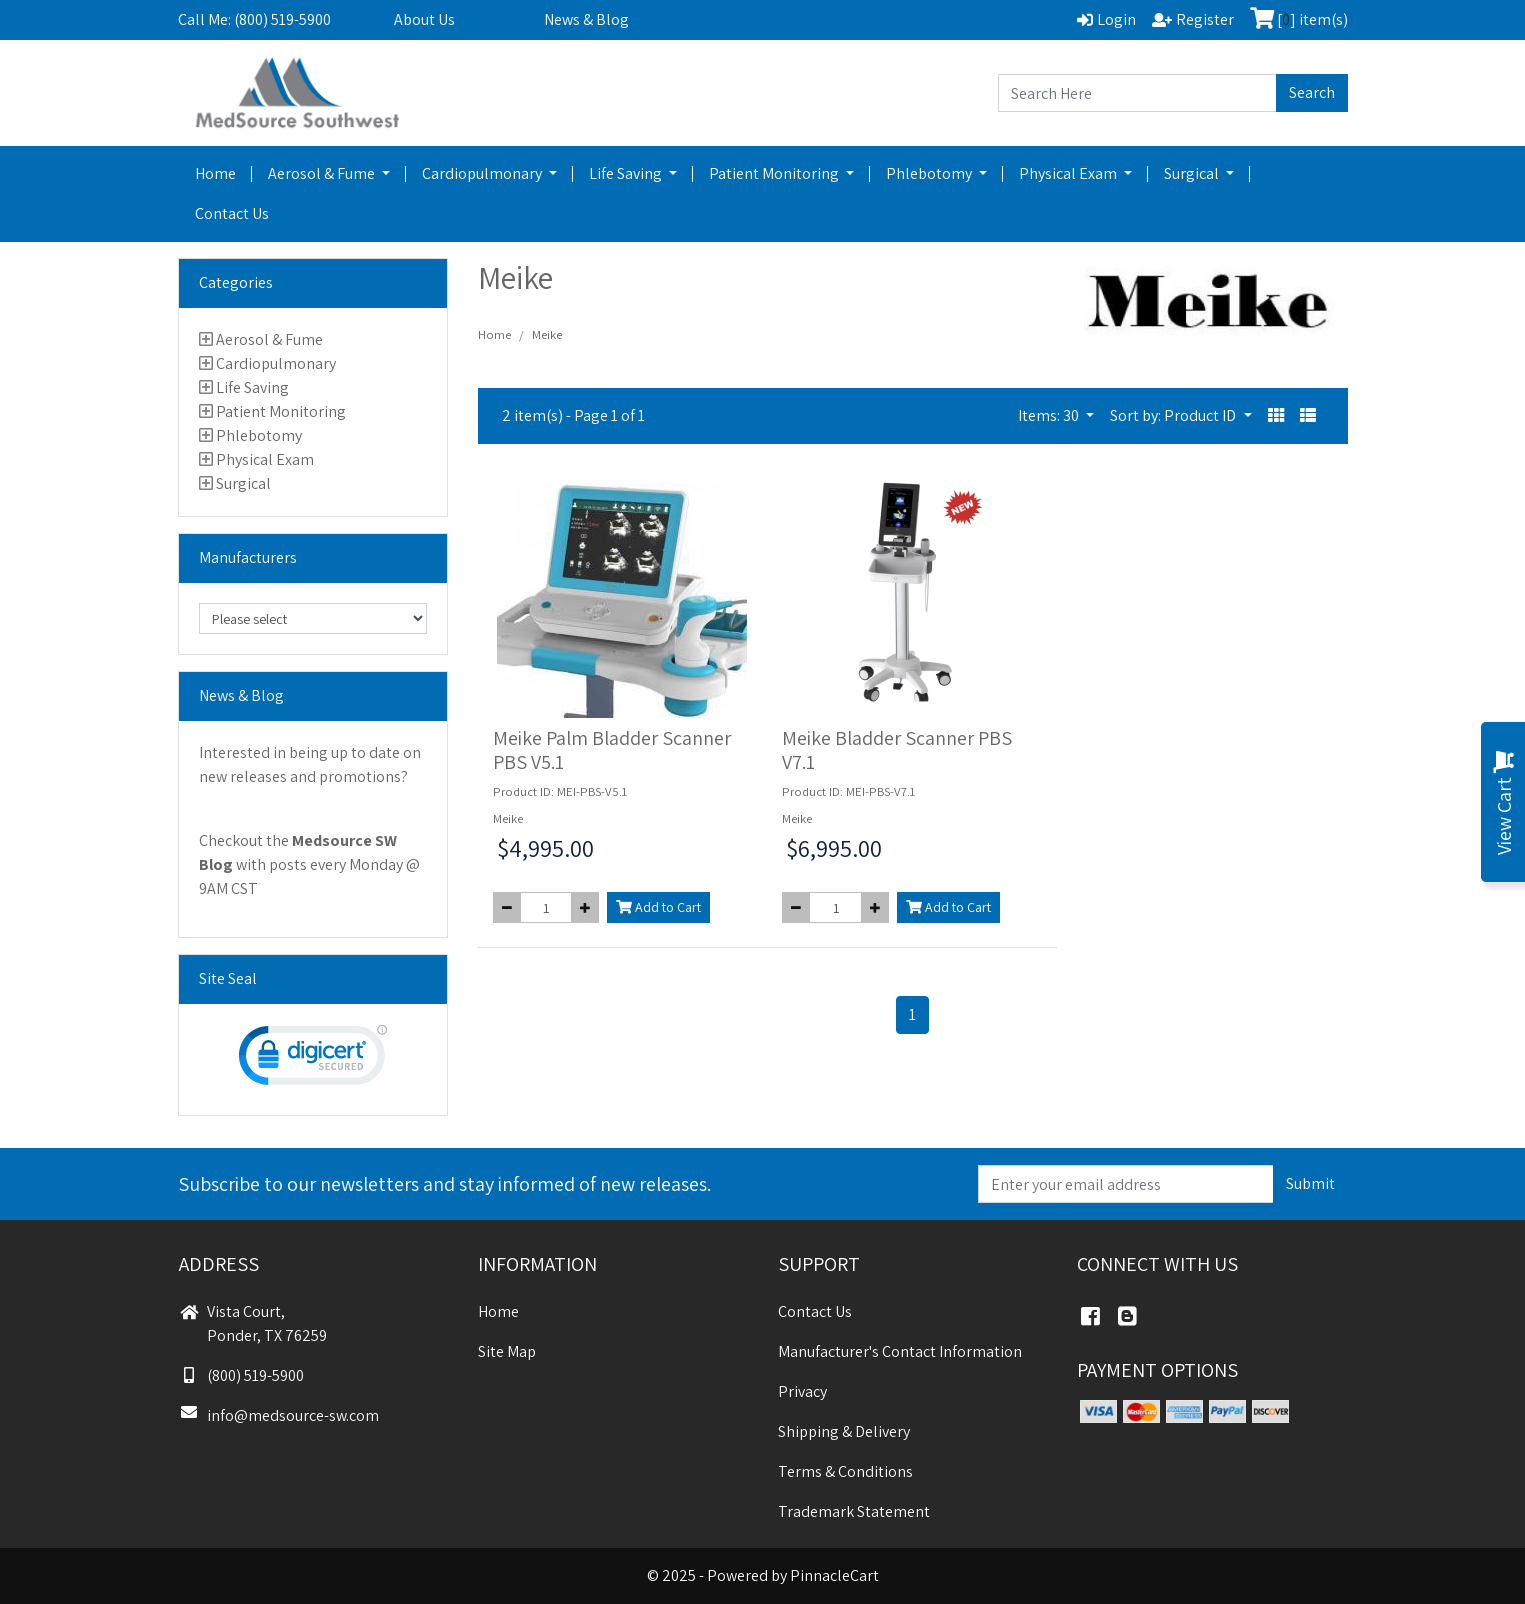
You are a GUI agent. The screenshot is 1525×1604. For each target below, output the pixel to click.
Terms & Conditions (845, 1471)
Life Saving (627, 173)
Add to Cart (658, 907)
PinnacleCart (834, 1575)
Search (1312, 92)
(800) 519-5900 (241, 1375)
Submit (1310, 1183)
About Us (424, 19)
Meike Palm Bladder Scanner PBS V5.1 (612, 750)
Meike (547, 334)
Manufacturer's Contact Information (900, 1351)
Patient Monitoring (775, 173)
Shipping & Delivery (844, 1431)
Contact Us (232, 213)
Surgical (1193, 173)
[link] (313, 1059)
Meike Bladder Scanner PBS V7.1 (897, 750)
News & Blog (586, 19)
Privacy (802, 1391)
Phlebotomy (930, 173)
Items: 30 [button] (1050, 415)
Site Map (507, 1351)
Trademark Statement (854, 1511)
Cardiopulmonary (483, 173)
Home (215, 173)
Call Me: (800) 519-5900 (254, 19)
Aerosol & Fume (323, 173)
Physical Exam (1069, 173)
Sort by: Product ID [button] (1174, 415)
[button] (1276, 416)
